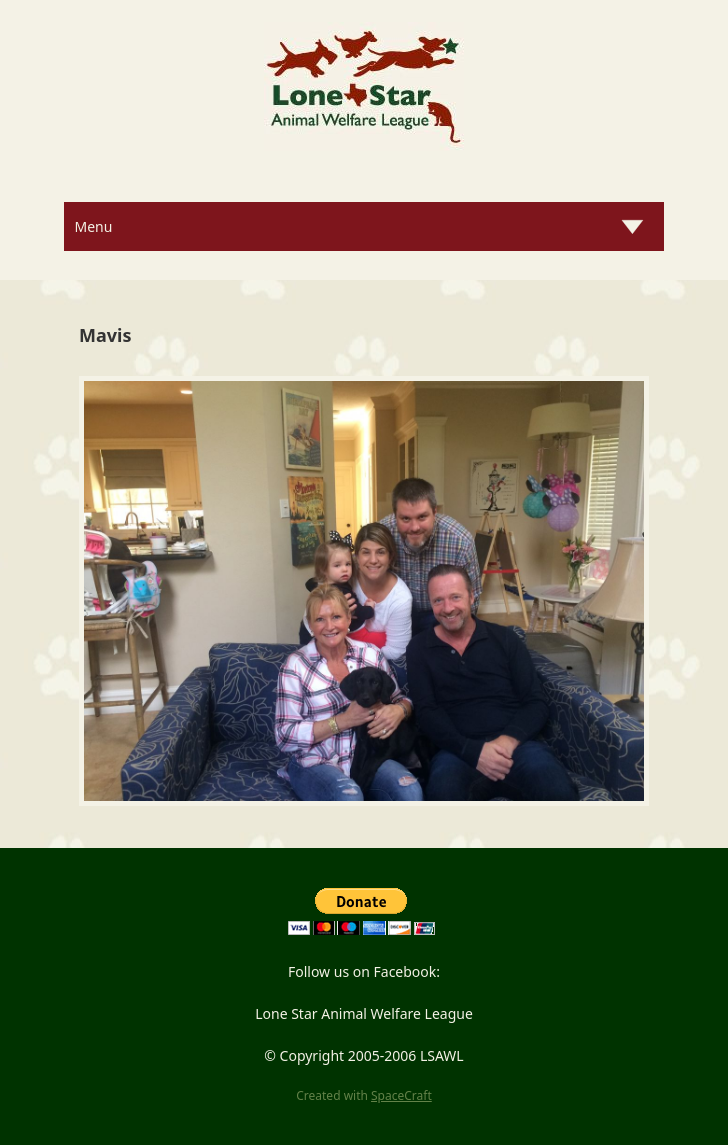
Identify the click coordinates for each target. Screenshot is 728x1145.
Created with (364, 1095)
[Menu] (364, 226)
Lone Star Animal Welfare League (364, 1013)
